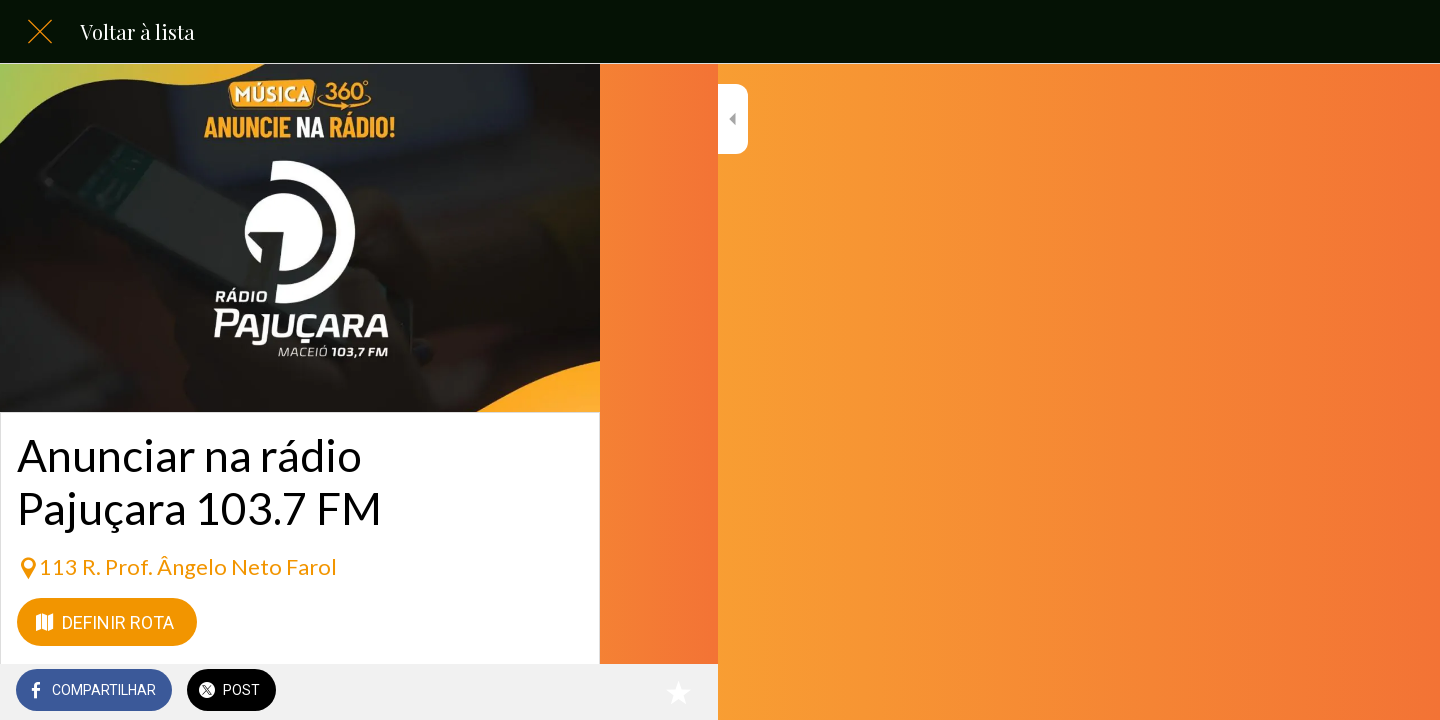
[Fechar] (40, 32)
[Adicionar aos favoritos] (560, 692)
